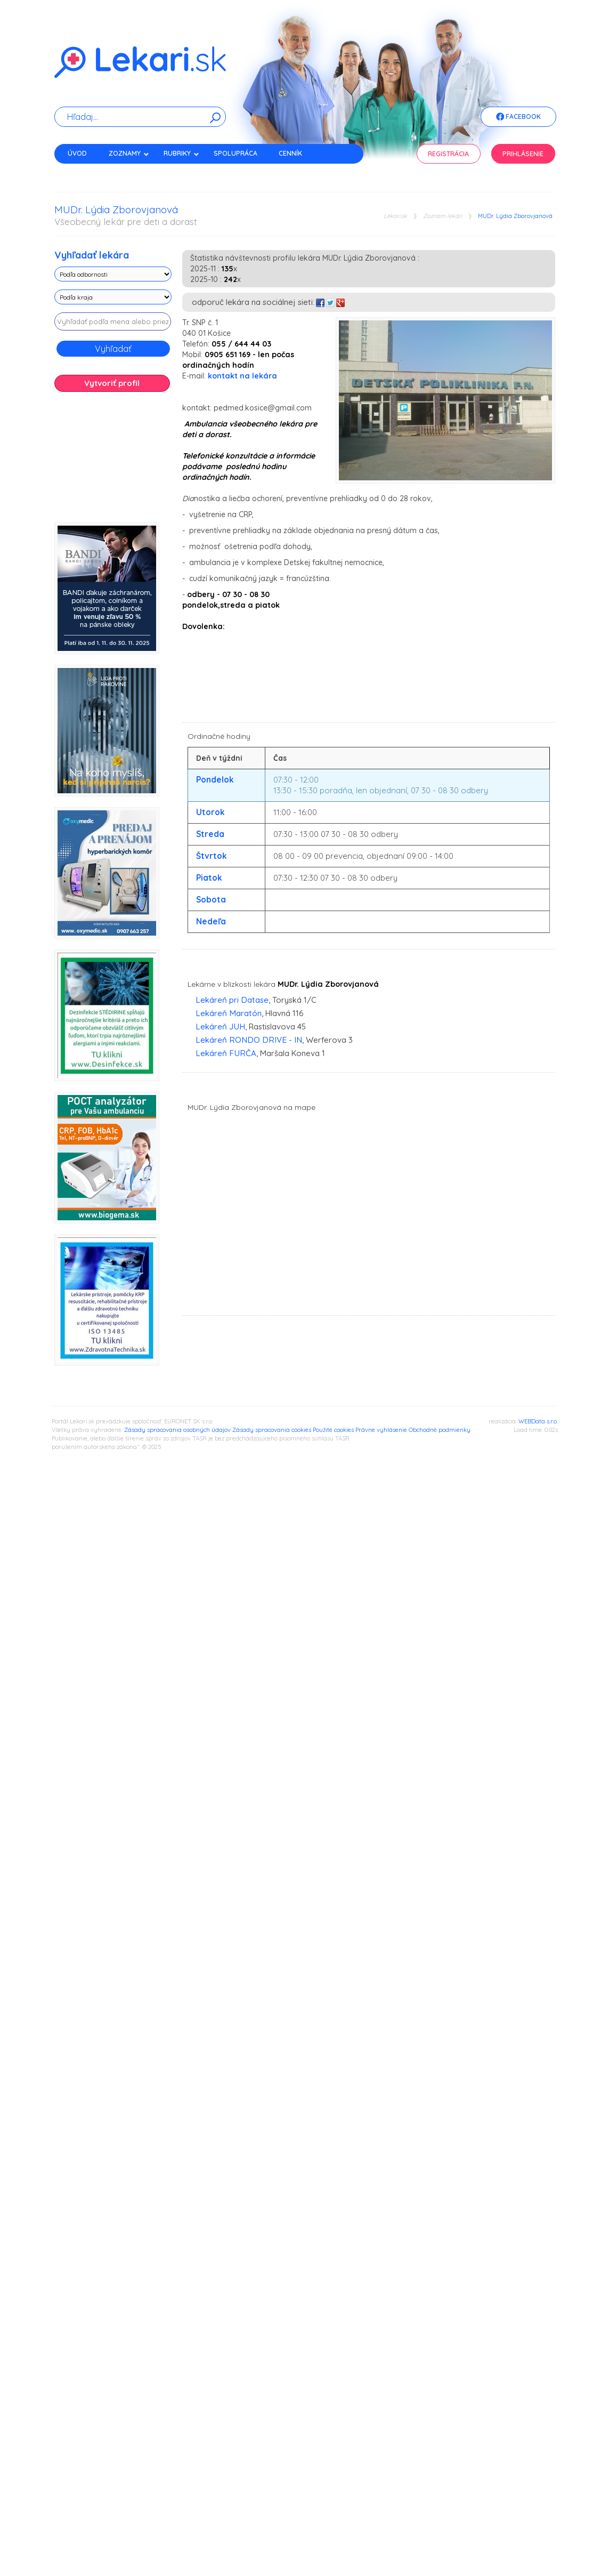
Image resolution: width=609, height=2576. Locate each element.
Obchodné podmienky (439, 1430)
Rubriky (181, 153)
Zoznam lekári (442, 216)
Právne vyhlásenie (381, 1430)
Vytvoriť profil (112, 383)
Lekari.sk (395, 216)
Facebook (518, 117)
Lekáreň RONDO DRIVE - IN (249, 1040)
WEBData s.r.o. (538, 1421)
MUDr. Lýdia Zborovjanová (515, 216)
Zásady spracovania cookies (271, 1430)
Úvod (77, 153)
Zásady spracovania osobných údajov (177, 1430)
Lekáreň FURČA (226, 1053)
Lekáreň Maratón (229, 1013)
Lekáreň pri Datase (232, 1000)
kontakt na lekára (242, 376)
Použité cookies (333, 1430)
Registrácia (448, 154)
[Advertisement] (113, 461)
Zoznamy (129, 153)
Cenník (290, 153)
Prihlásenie (522, 154)
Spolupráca (235, 153)
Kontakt (83, 172)
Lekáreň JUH (220, 1026)
